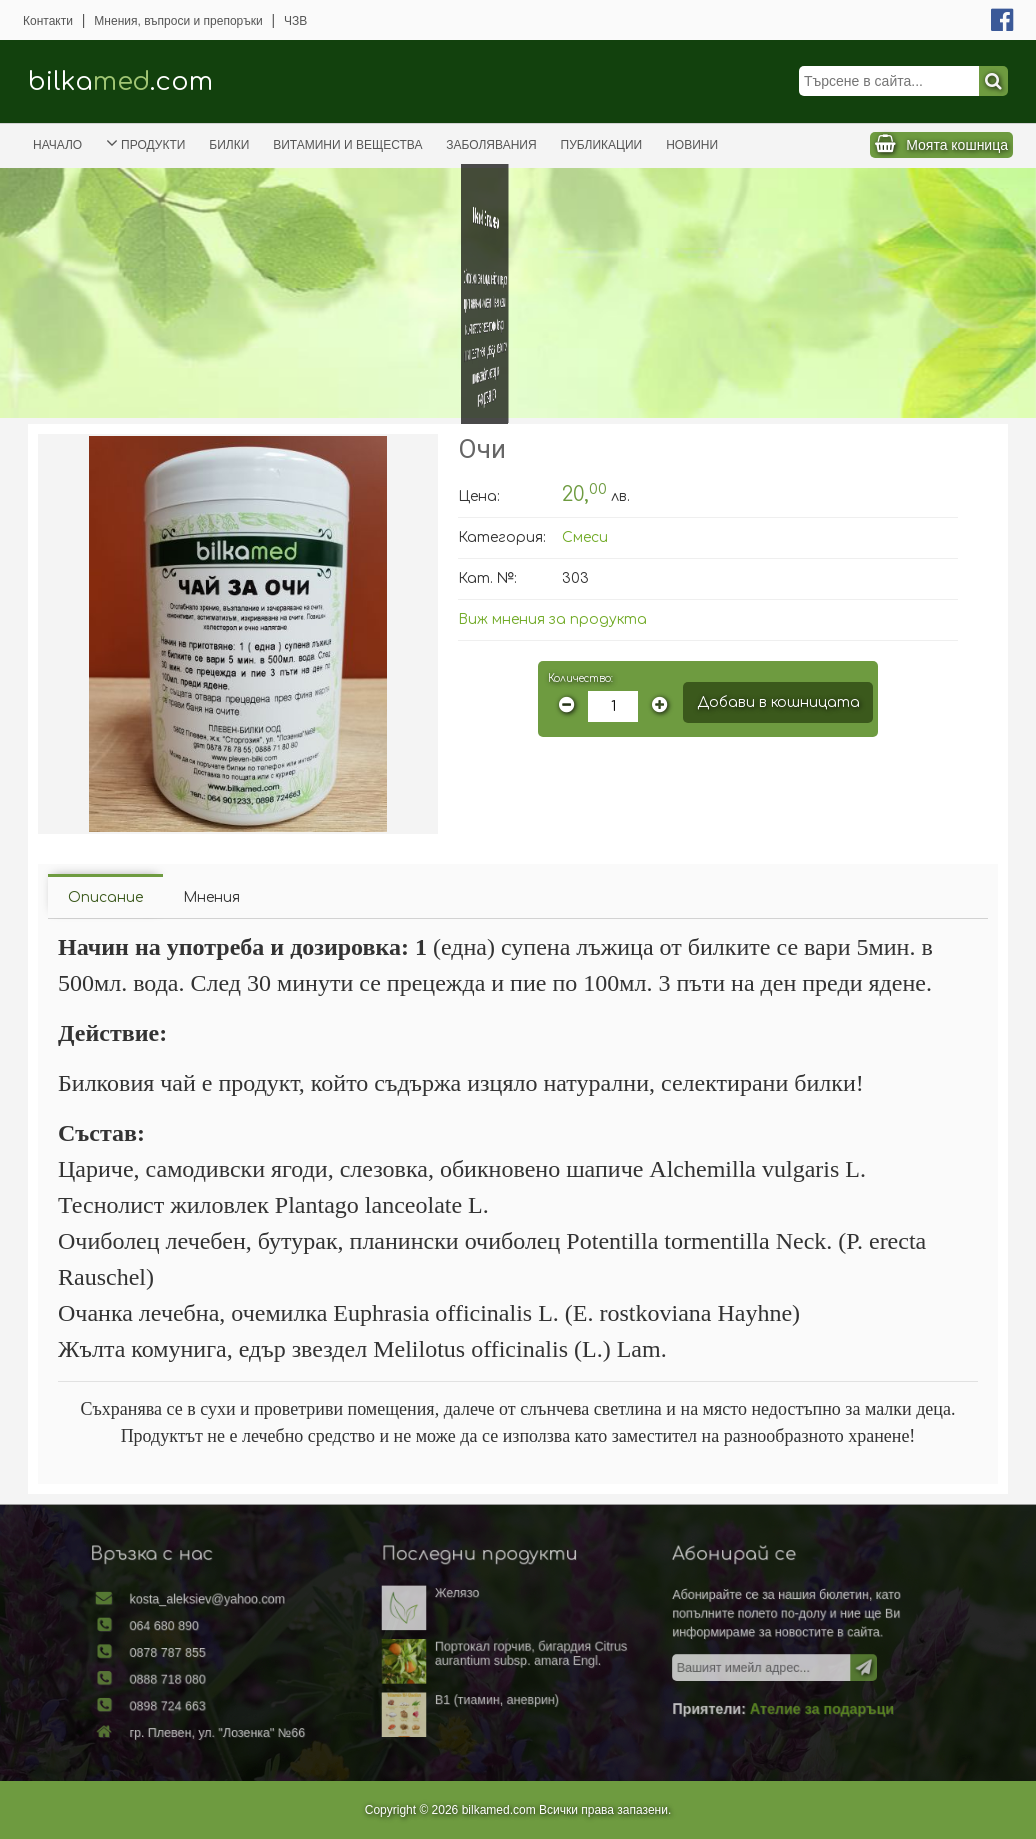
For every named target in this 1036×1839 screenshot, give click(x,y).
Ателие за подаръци (779, 1703)
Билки (229, 145)
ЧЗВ (295, 21)
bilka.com (120, 81)
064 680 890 (214, 1632)
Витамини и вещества (347, 145)
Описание (105, 897)
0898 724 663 (217, 1701)
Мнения (211, 897)
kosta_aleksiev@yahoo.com (251, 1609)
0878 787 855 (217, 1655)
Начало (57, 145)
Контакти (48, 21)
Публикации (602, 145)
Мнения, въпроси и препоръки (178, 21)
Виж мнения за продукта (552, 619)
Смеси (585, 537)
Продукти (145, 143)
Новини (692, 145)
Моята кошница (957, 145)
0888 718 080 (217, 1678)
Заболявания (491, 145)
